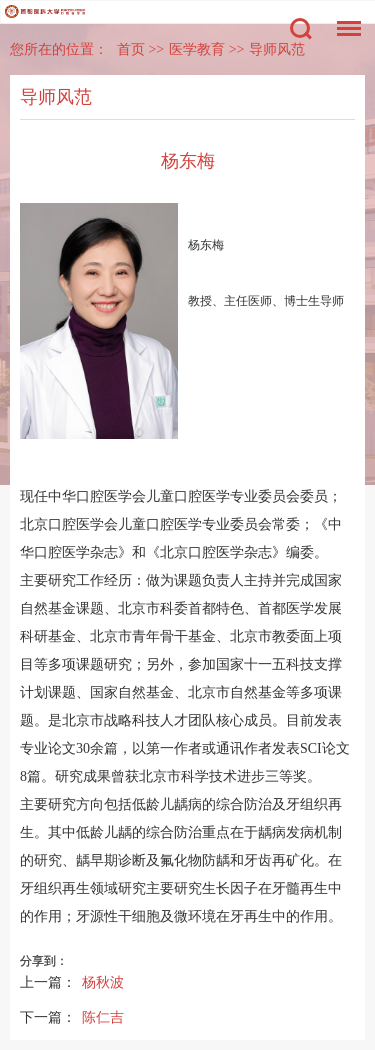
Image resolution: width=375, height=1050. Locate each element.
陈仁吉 (103, 1017)
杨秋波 (103, 982)
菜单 (344, 18)
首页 (131, 49)
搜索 (301, 29)
